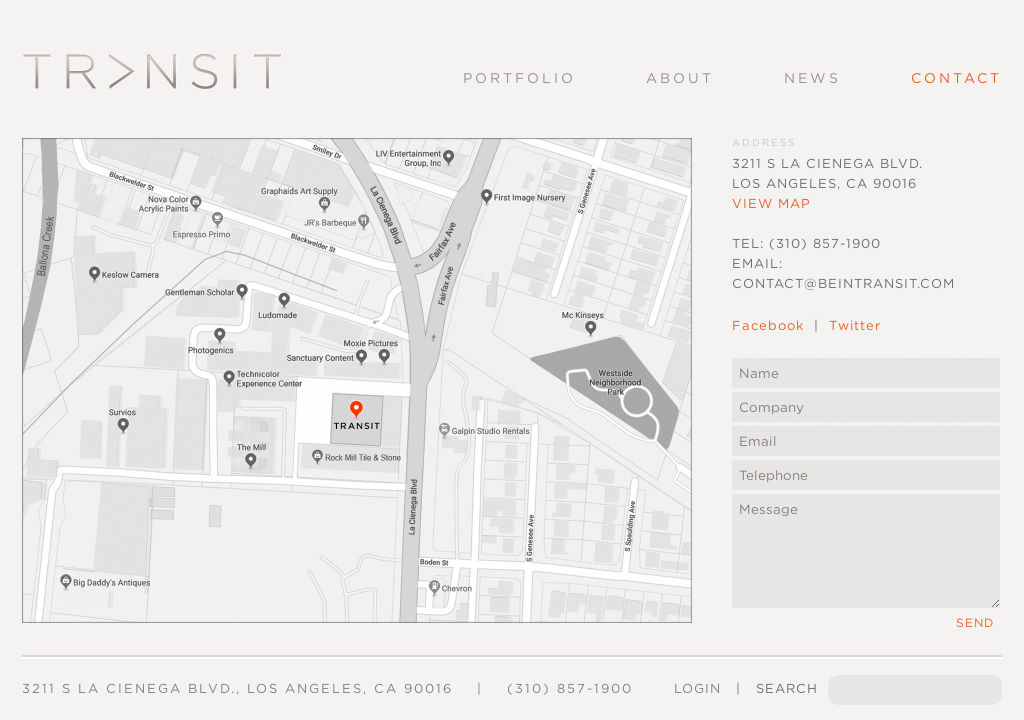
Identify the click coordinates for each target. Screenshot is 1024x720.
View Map (771, 203)
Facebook (768, 325)
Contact (956, 78)
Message (866, 551)
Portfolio (519, 78)
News (812, 78)
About (680, 78)
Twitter (855, 325)
